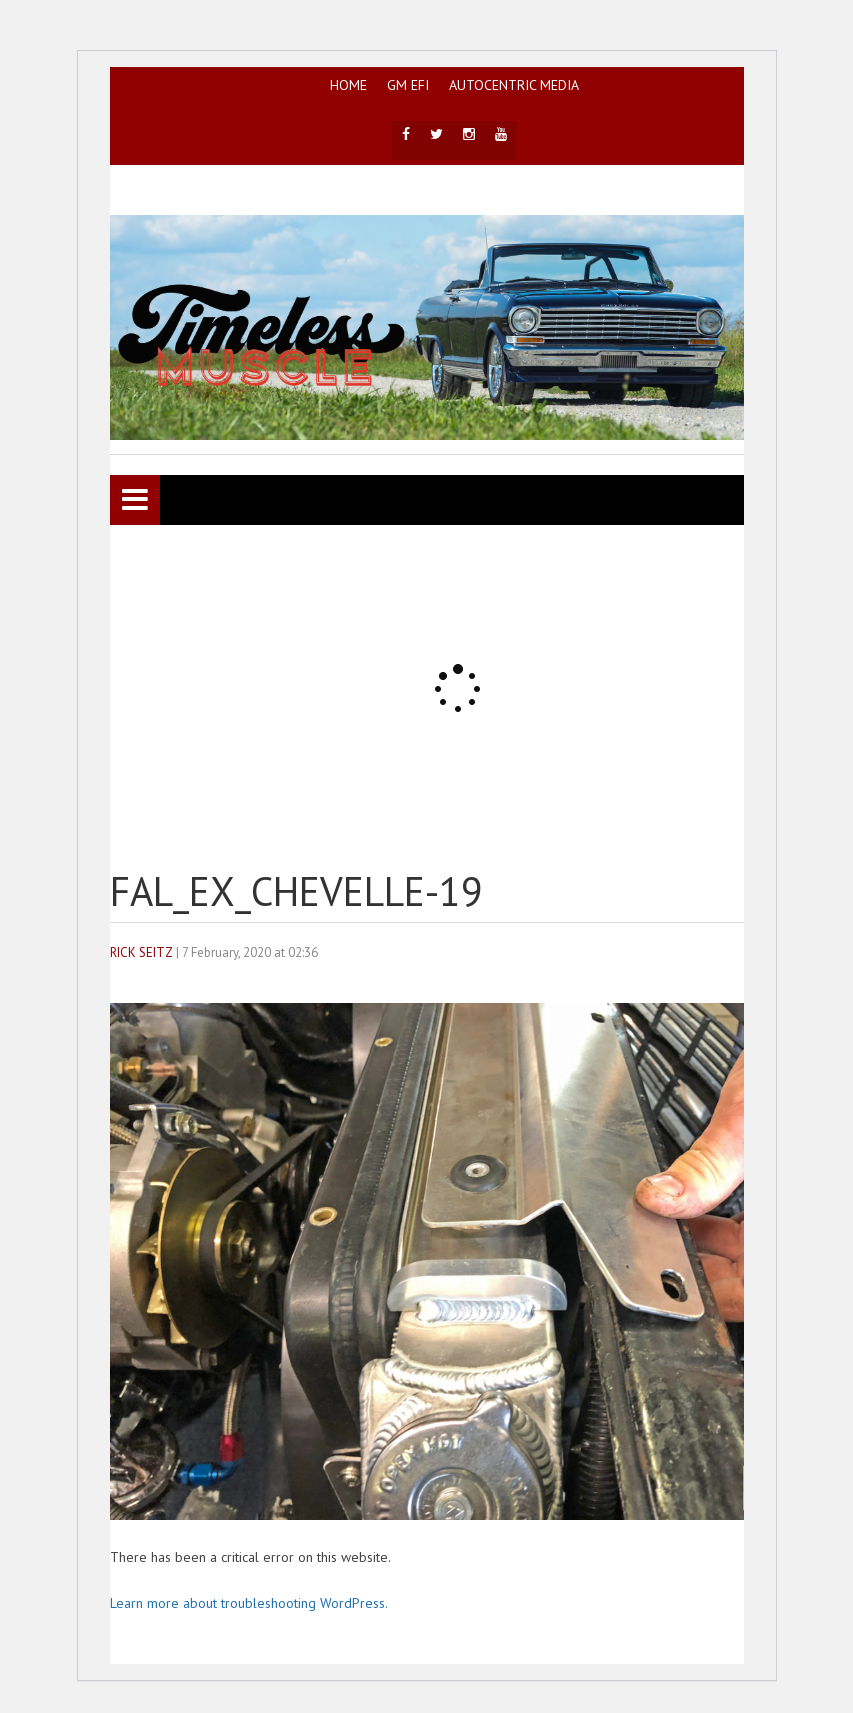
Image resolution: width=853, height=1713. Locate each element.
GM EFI (408, 85)
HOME (348, 85)
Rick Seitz (141, 952)
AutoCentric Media (514, 85)
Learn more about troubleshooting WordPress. (249, 1603)
